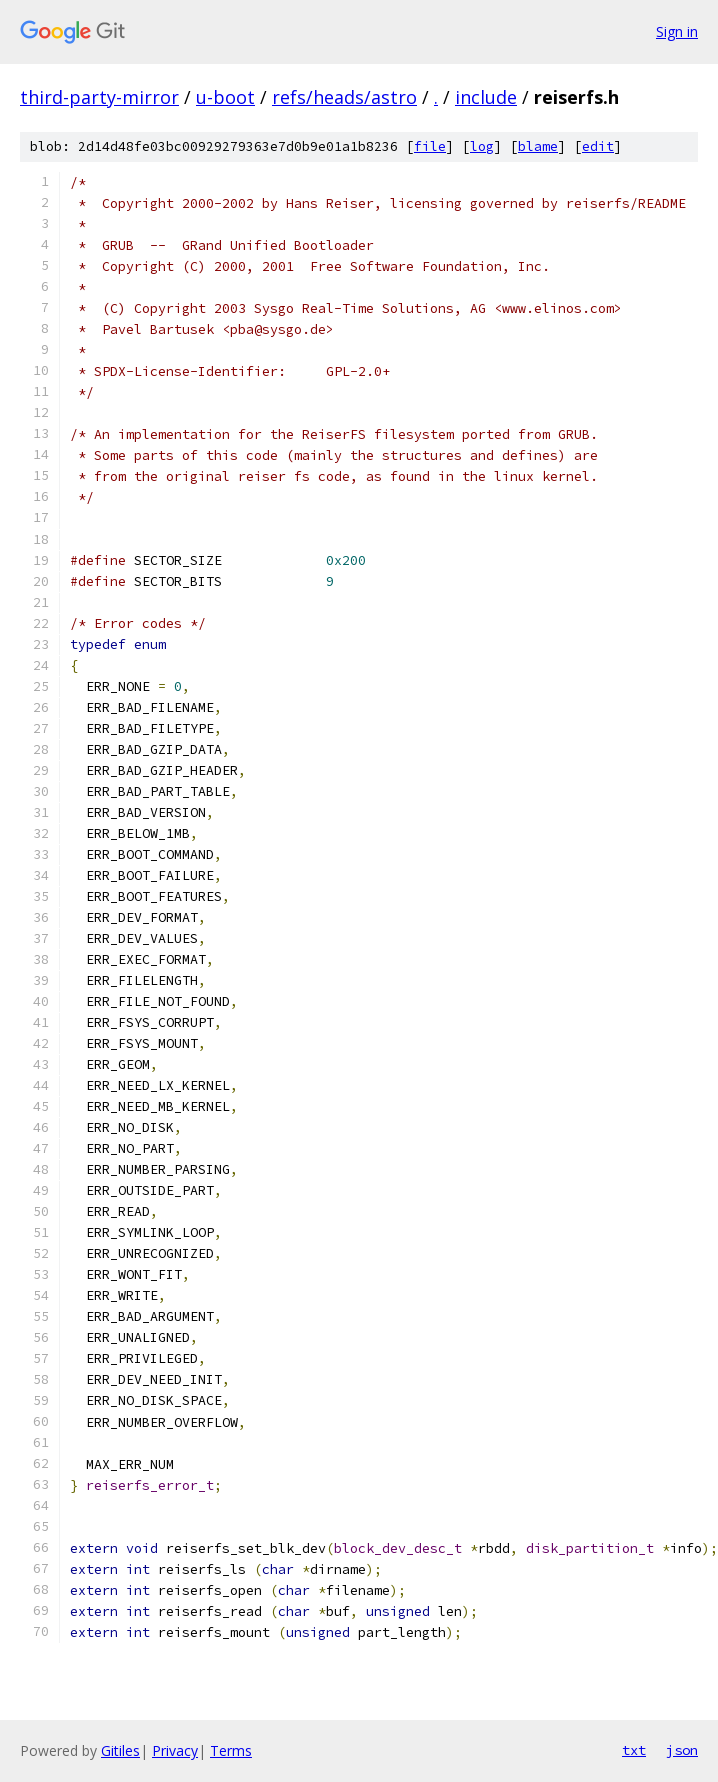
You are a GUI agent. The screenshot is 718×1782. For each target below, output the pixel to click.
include (486, 97)
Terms (231, 1750)
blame (538, 146)
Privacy (175, 1750)
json (682, 1750)
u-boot (225, 97)
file (430, 146)
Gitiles (120, 1750)
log (482, 146)
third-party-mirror (99, 97)
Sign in (677, 31)
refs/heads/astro (344, 97)
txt (634, 1750)
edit (598, 146)
